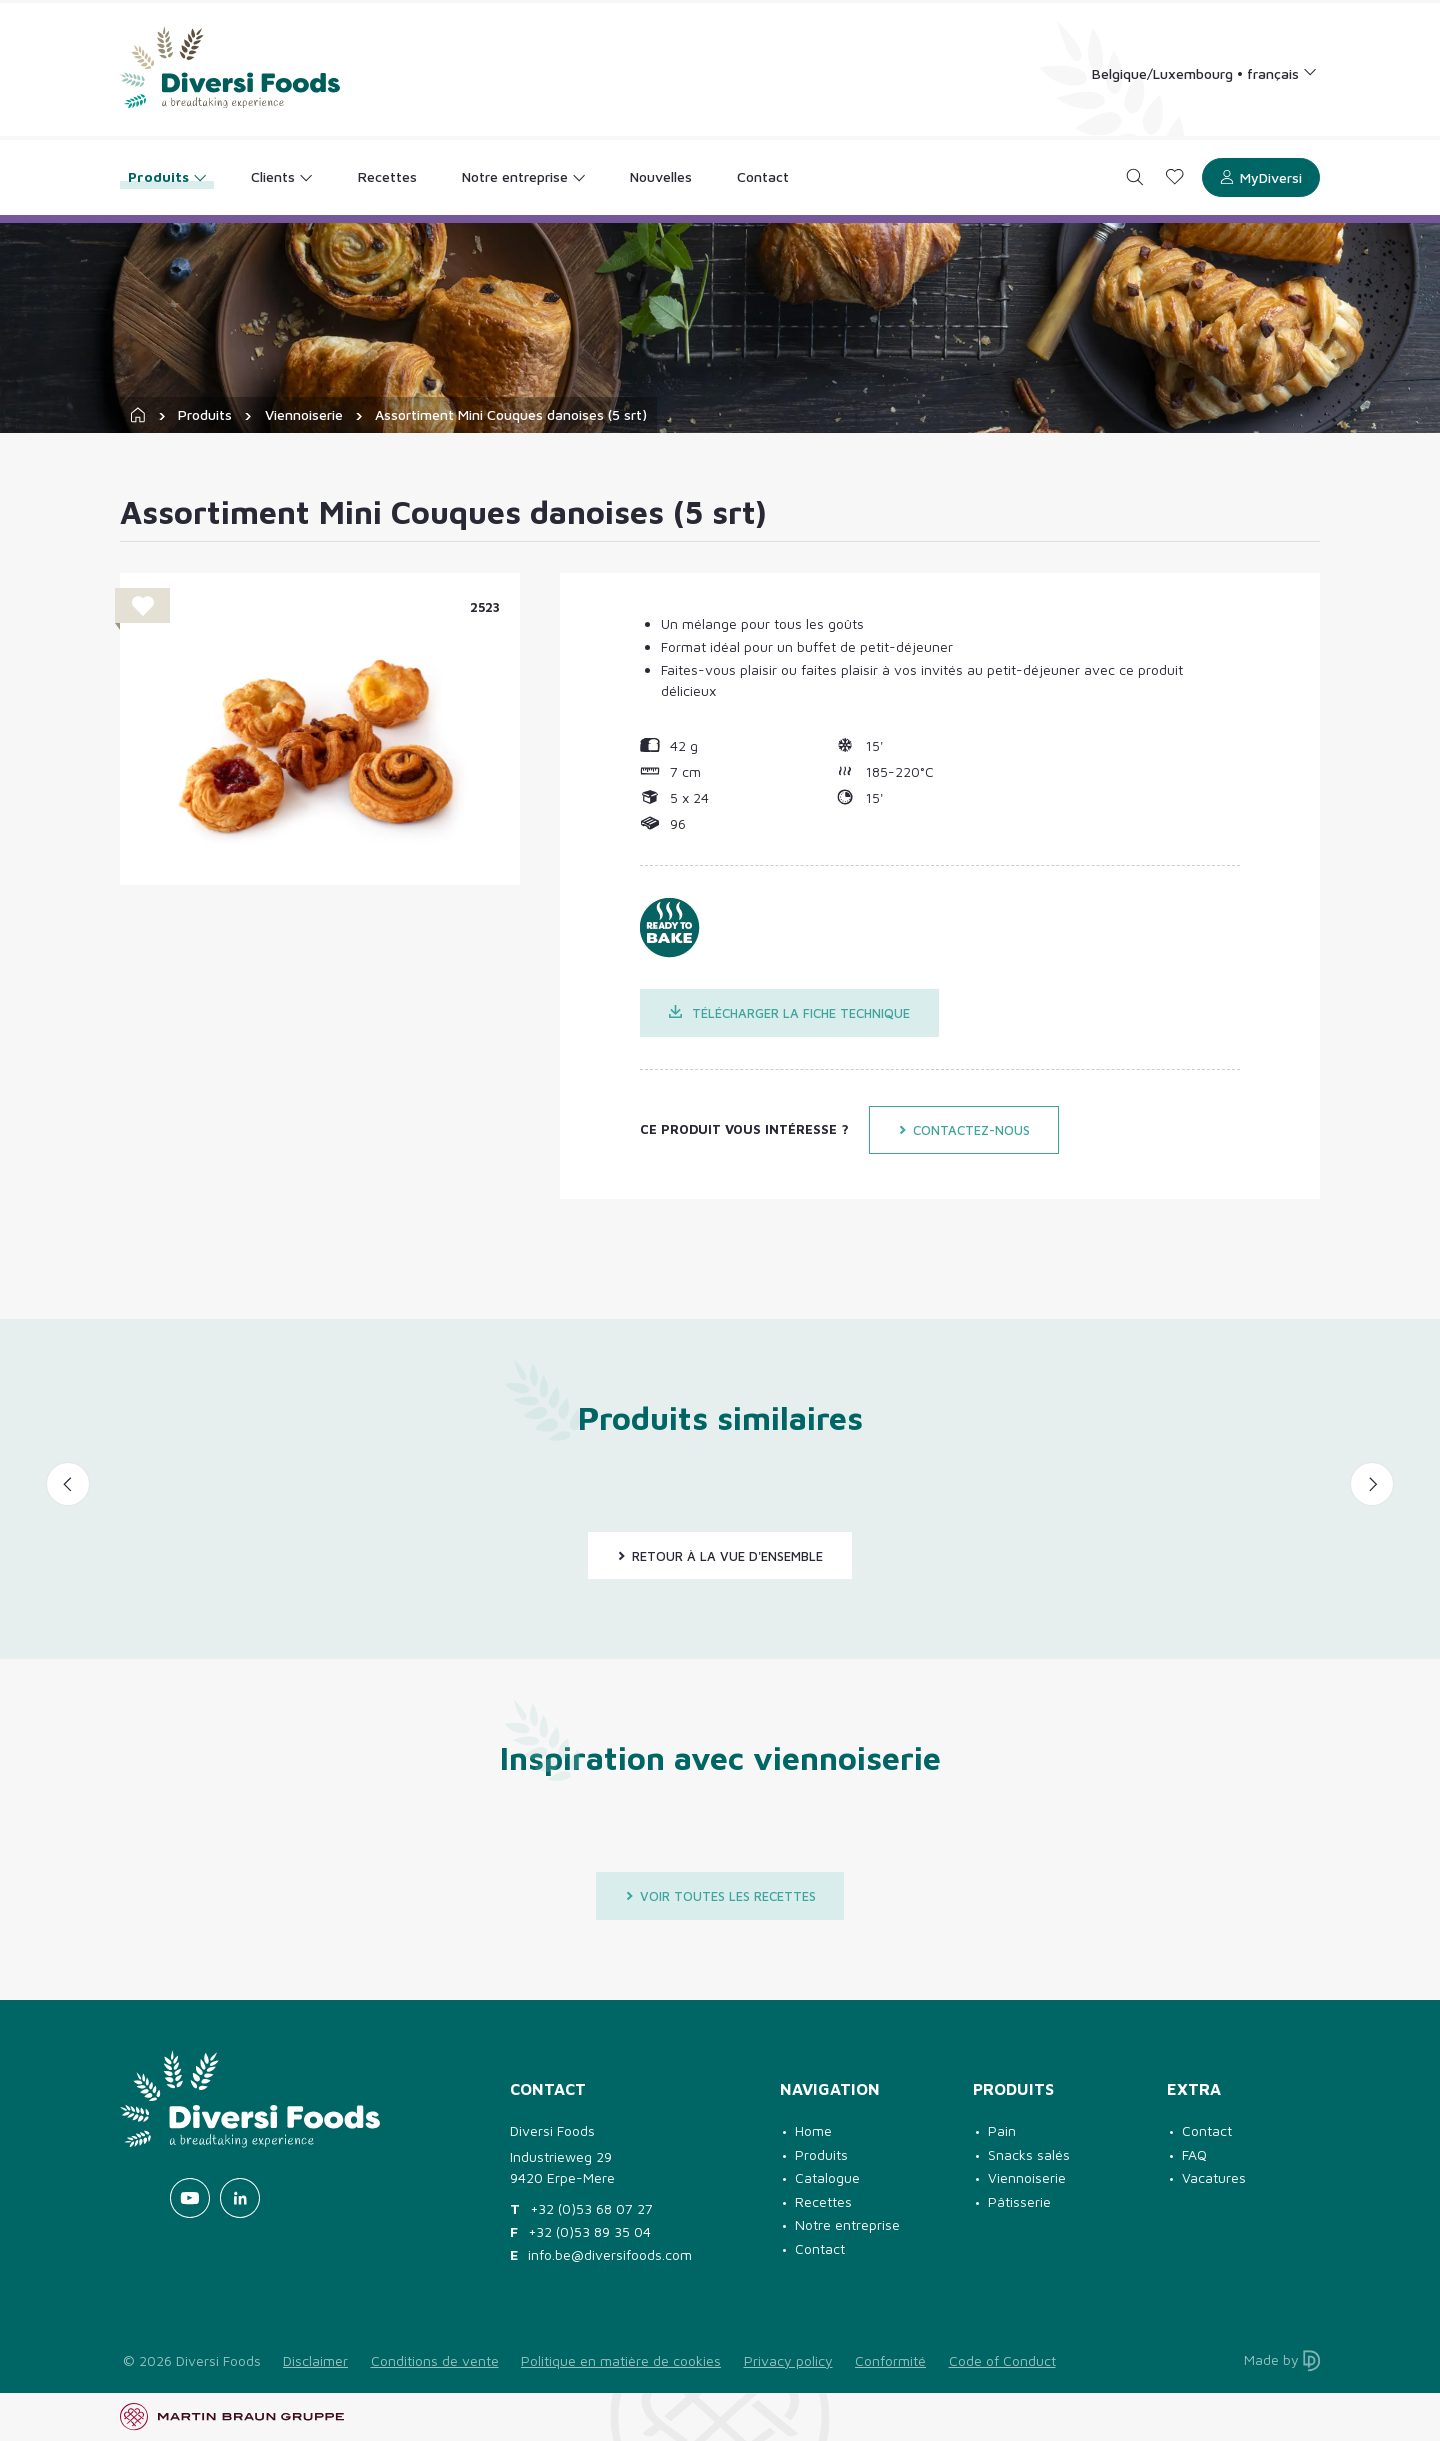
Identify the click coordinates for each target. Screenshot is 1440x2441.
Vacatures (1214, 2177)
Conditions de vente (435, 2360)
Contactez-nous (964, 1130)
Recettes (823, 2201)
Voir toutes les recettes (720, 1896)
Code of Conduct (1002, 2360)
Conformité (890, 2360)
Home (813, 2130)
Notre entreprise (847, 2224)
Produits (205, 414)
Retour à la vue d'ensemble (720, 1556)
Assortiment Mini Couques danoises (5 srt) (511, 414)
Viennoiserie (304, 414)
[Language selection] (1205, 72)
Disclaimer (315, 2360)
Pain (1002, 2130)
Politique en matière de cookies (621, 2360)
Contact (820, 2248)
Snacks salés (1029, 2154)
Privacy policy (788, 2360)
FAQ (1194, 2154)
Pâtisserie (1019, 2201)
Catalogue (827, 2177)
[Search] (1135, 177)
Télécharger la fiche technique (790, 1013)
